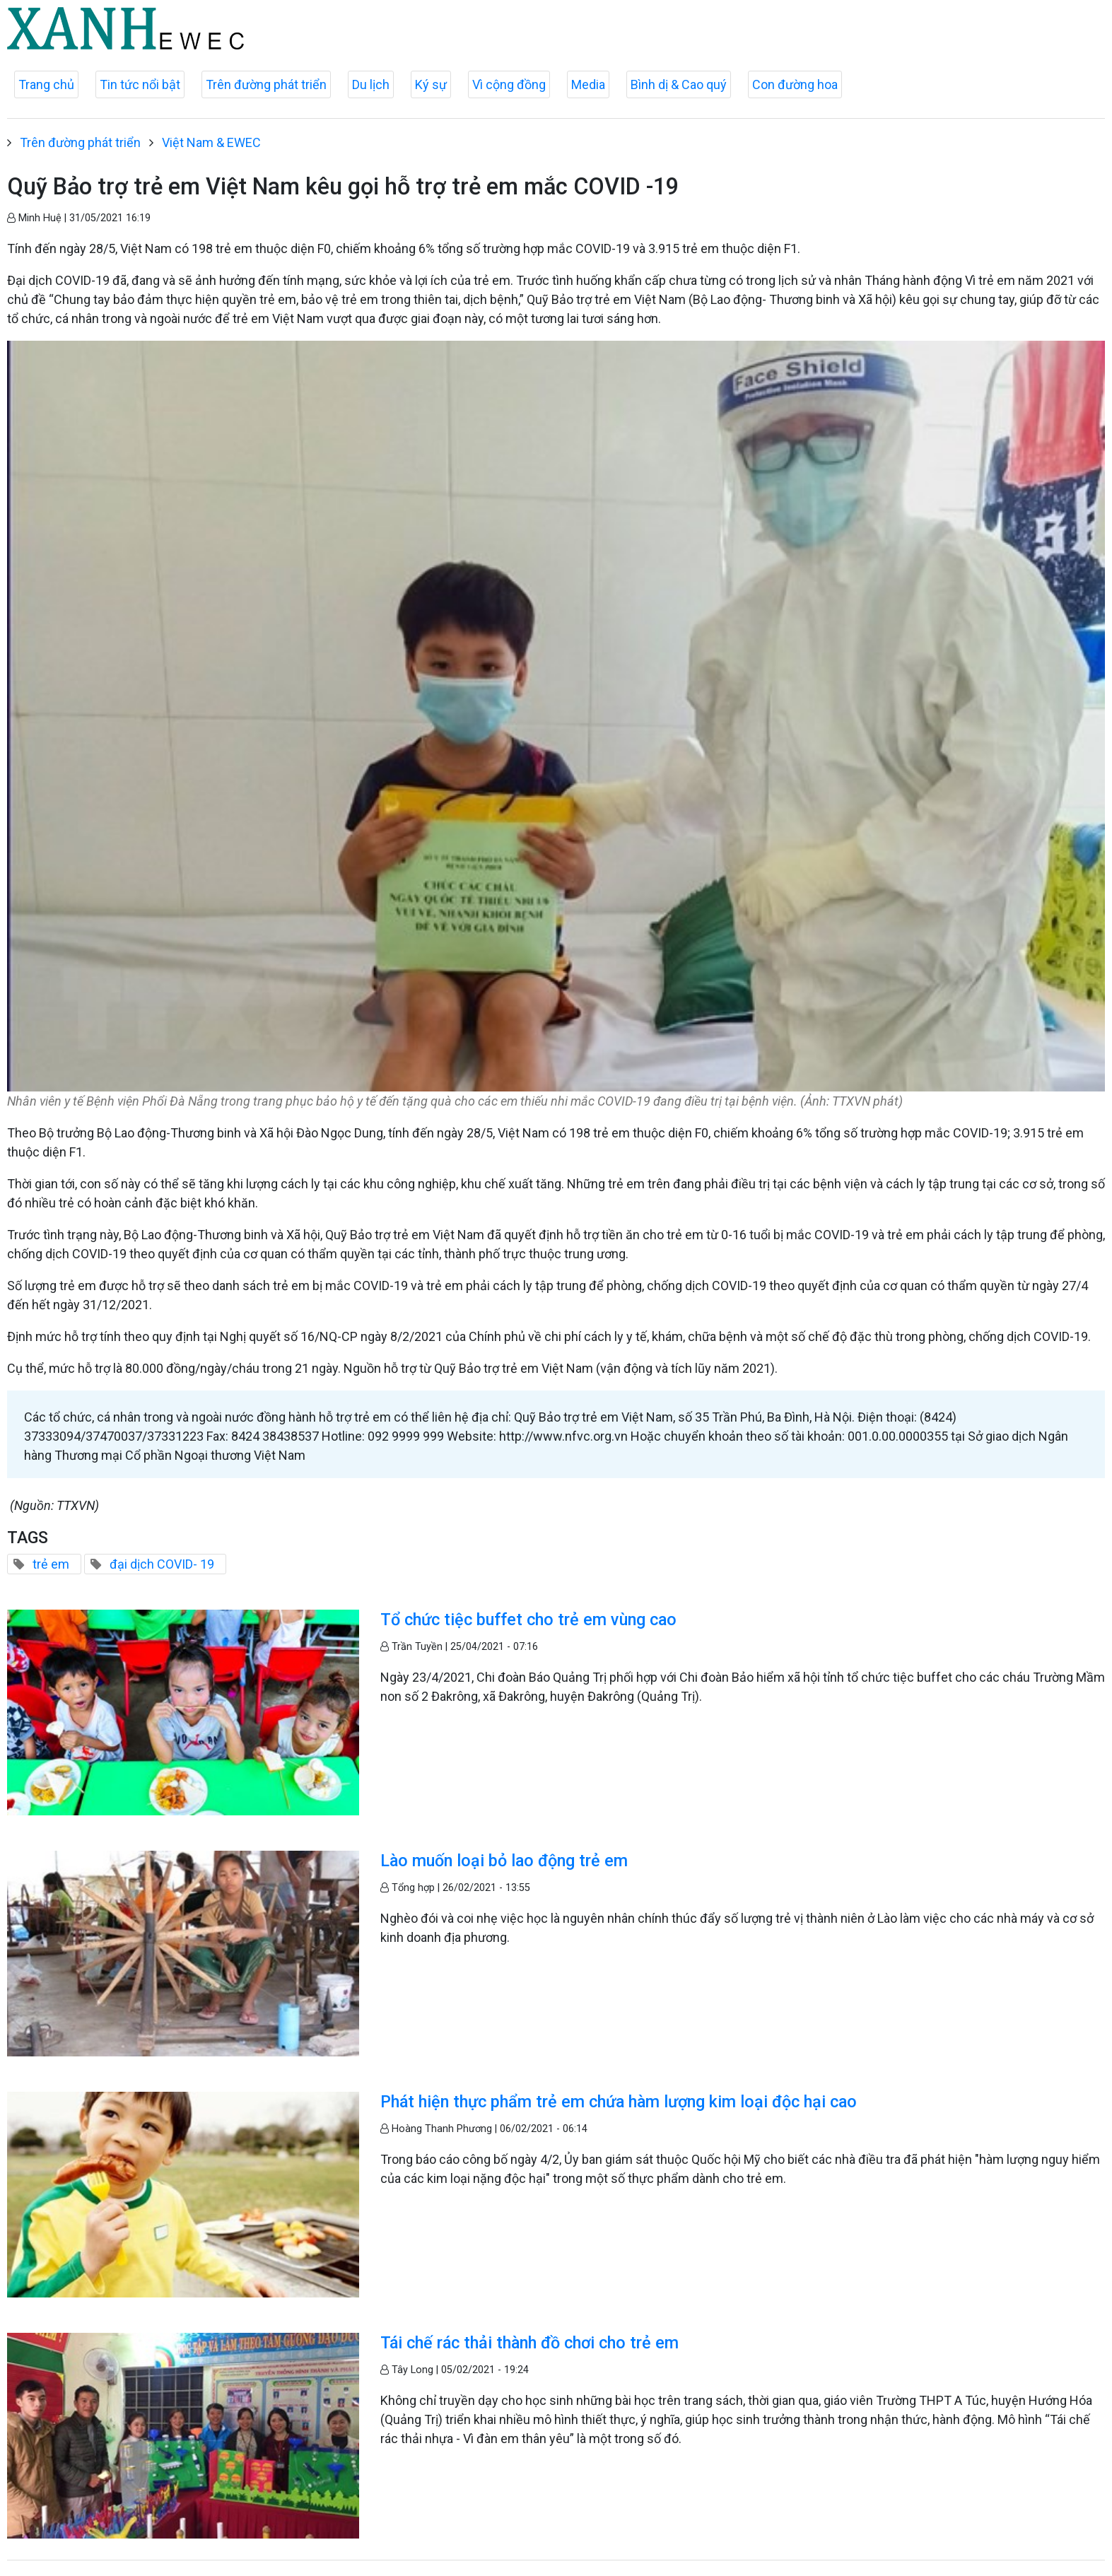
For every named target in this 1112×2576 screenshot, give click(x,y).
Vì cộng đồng (509, 84)
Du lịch (371, 84)
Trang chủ (46, 84)
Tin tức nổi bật (140, 84)
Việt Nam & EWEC (211, 142)
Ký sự (431, 84)
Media (588, 84)
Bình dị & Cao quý (679, 84)
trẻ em (51, 1564)
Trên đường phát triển (266, 84)
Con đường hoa (795, 84)
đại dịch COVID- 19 (162, 1564)
